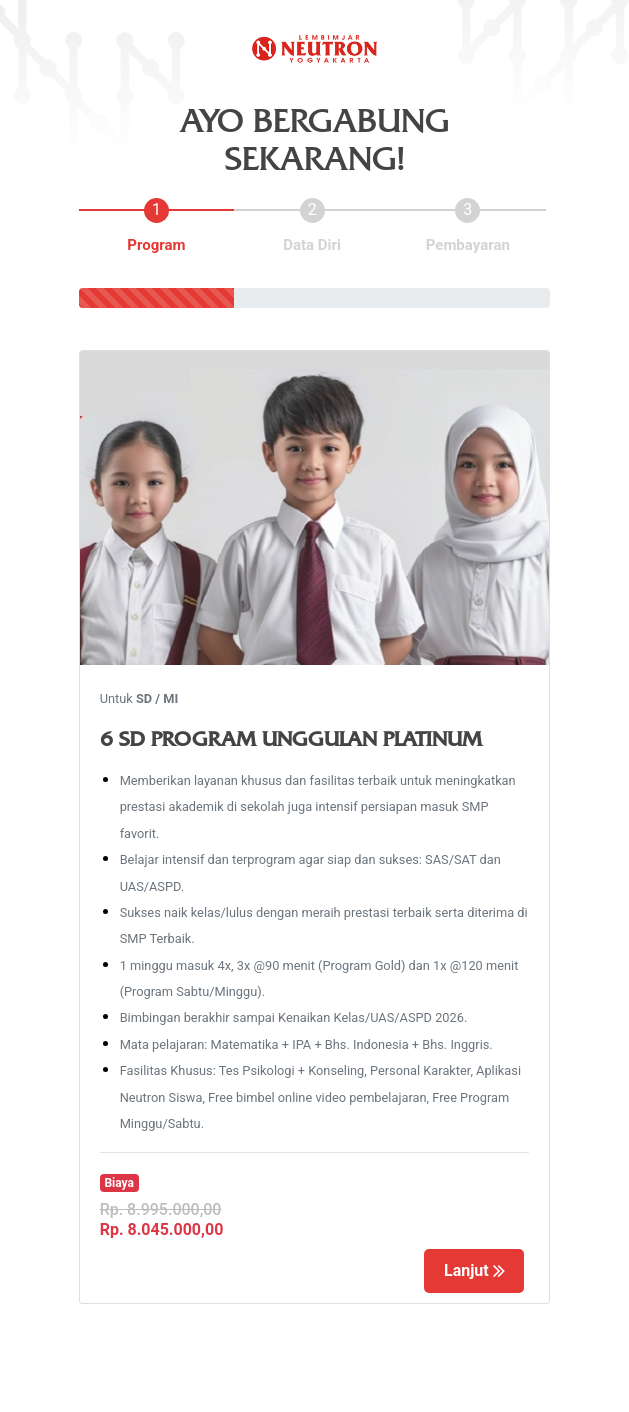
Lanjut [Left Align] (474, 1270)
